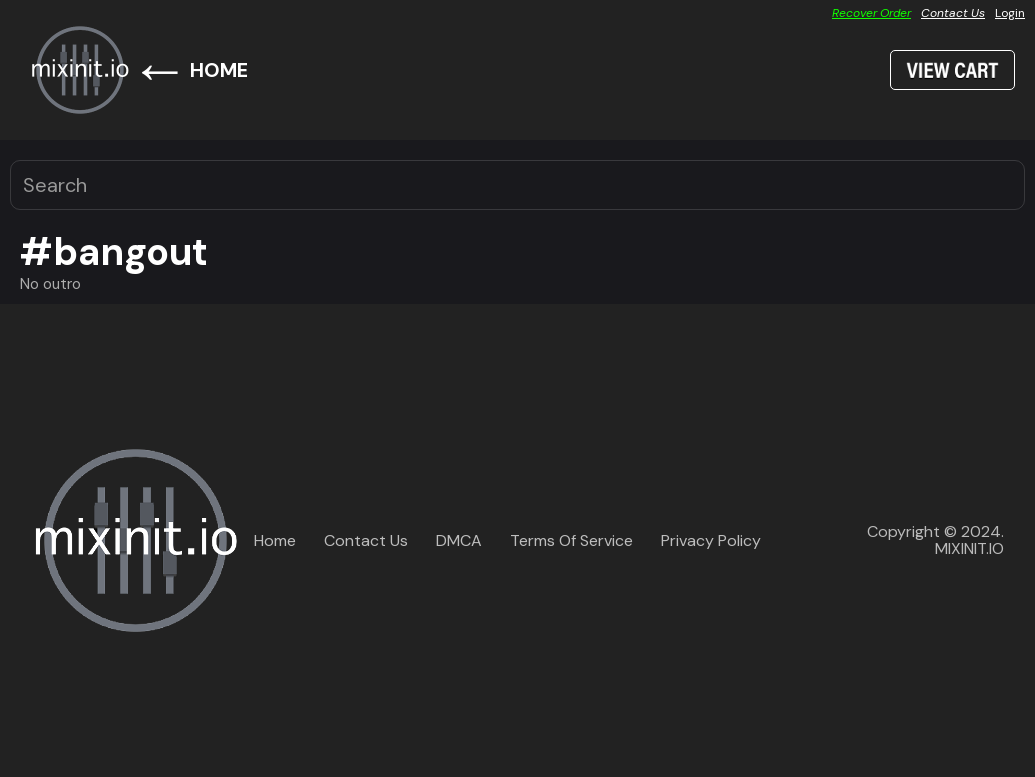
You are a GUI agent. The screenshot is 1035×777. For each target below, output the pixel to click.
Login (1010, 13)
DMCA (459, 540)
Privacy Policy (711, 540)
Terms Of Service (571, 540)
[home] (80, 70)
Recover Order (871, 13)
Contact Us (953, 13)
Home (275, 540)
